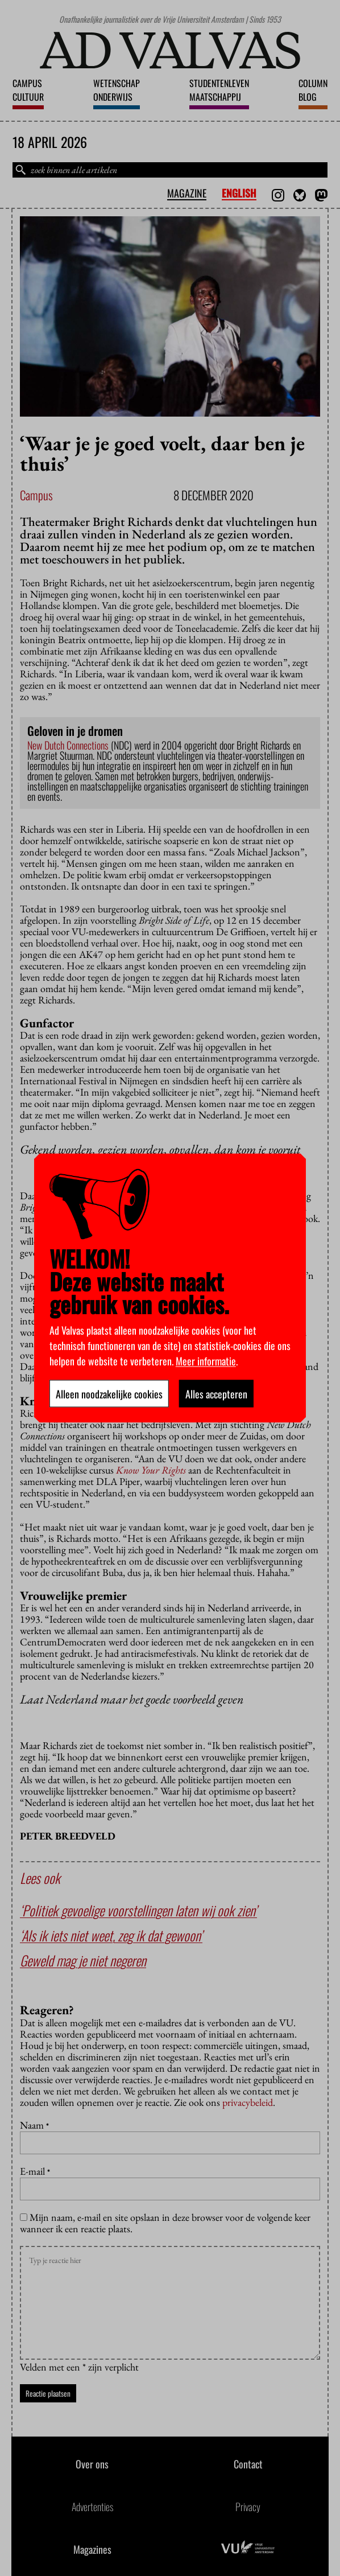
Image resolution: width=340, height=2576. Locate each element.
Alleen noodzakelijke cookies (109, 1393)
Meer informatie (206, 1360)
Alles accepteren (216, 1393)
